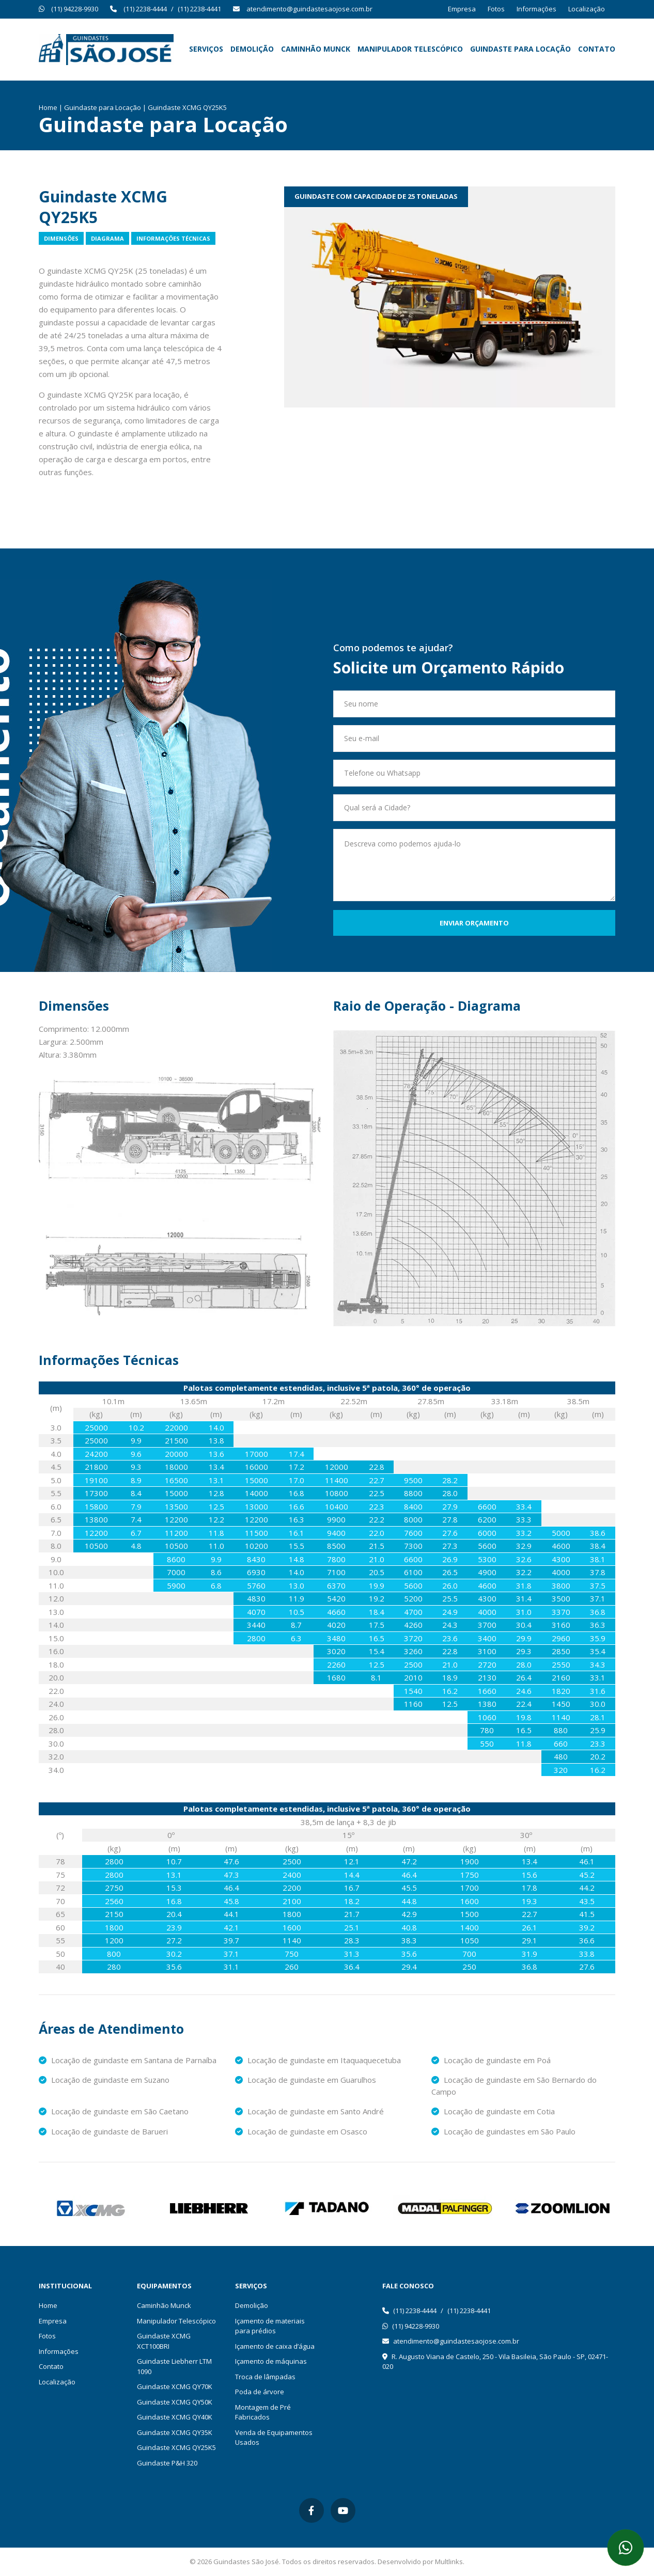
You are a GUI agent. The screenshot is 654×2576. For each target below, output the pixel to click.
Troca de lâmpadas (265, 2376)
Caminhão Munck (315, 49)
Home (48, 107)
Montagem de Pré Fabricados (263, 2412)
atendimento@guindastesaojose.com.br (309, 8)
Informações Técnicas (173, 238)
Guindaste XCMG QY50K (174, 2402)
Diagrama (107, 238)
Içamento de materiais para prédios (270, 2326)
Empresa (462, 8)
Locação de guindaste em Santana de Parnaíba (127, 2060)
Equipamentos (164, 2285)
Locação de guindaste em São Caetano (114, 2111)
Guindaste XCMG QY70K (174, 2386)
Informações (536, 8)
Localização (586, 8)
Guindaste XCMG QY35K (174, 2432)
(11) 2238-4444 (145, 8)
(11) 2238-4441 (199, 8)
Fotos (496, 8)
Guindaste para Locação (520, 49)
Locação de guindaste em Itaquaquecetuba (318, 2060)
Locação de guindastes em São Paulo (503, 2131)
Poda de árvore (259, 2391)
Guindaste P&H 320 (167, 2463)
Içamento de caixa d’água (275, 2346)
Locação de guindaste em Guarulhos (305, 2080)
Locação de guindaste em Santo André (309, 2111)
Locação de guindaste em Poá (491, 2060)
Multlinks (449, 2561)
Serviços (206, 49)
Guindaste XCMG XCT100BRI (164, 2341)
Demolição (252, 49)
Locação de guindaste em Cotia (493, 2111)
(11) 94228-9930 (74, 8)
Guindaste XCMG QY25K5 (176, 2447)
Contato (596, 49)
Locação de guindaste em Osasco (301, 2131)
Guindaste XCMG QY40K (174, 2417)
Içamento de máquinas (271, 2361)
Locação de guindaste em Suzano (104, 2080)
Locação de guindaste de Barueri (103, 2131)
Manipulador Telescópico (410, 49)
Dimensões (61, 238)
